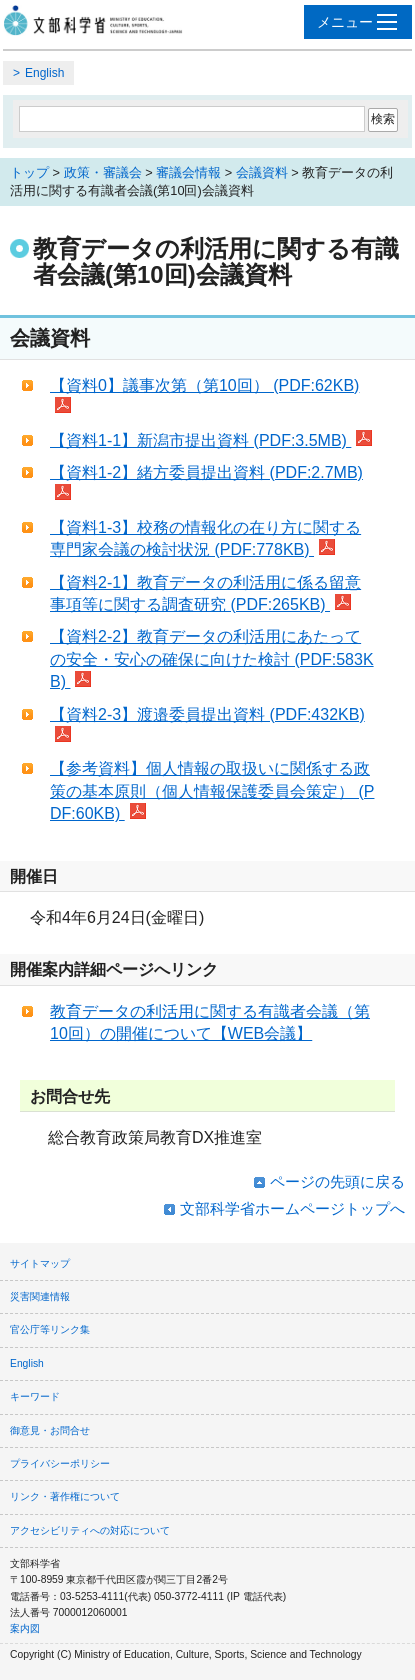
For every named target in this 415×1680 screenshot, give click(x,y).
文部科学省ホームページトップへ (292, 1208)
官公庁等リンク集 (50, 1329)
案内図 (25, 1628)
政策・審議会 (103, 172)
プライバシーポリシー (60, 1463)
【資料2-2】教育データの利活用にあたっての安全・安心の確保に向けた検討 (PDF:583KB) (212, 659)
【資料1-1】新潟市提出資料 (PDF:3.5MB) (211, 440)
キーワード (35, 1396)
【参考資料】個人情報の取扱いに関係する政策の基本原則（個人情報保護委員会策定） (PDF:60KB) (212, 791)
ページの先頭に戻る (337, 1181)
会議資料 (262, 172)
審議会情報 (188, 172)
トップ (29, 172)
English (44, 73)
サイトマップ (40, 1263)
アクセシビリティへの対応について (90, 1530)
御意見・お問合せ (50, 1430)
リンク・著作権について (65, 1496)
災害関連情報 (40, 1296)
